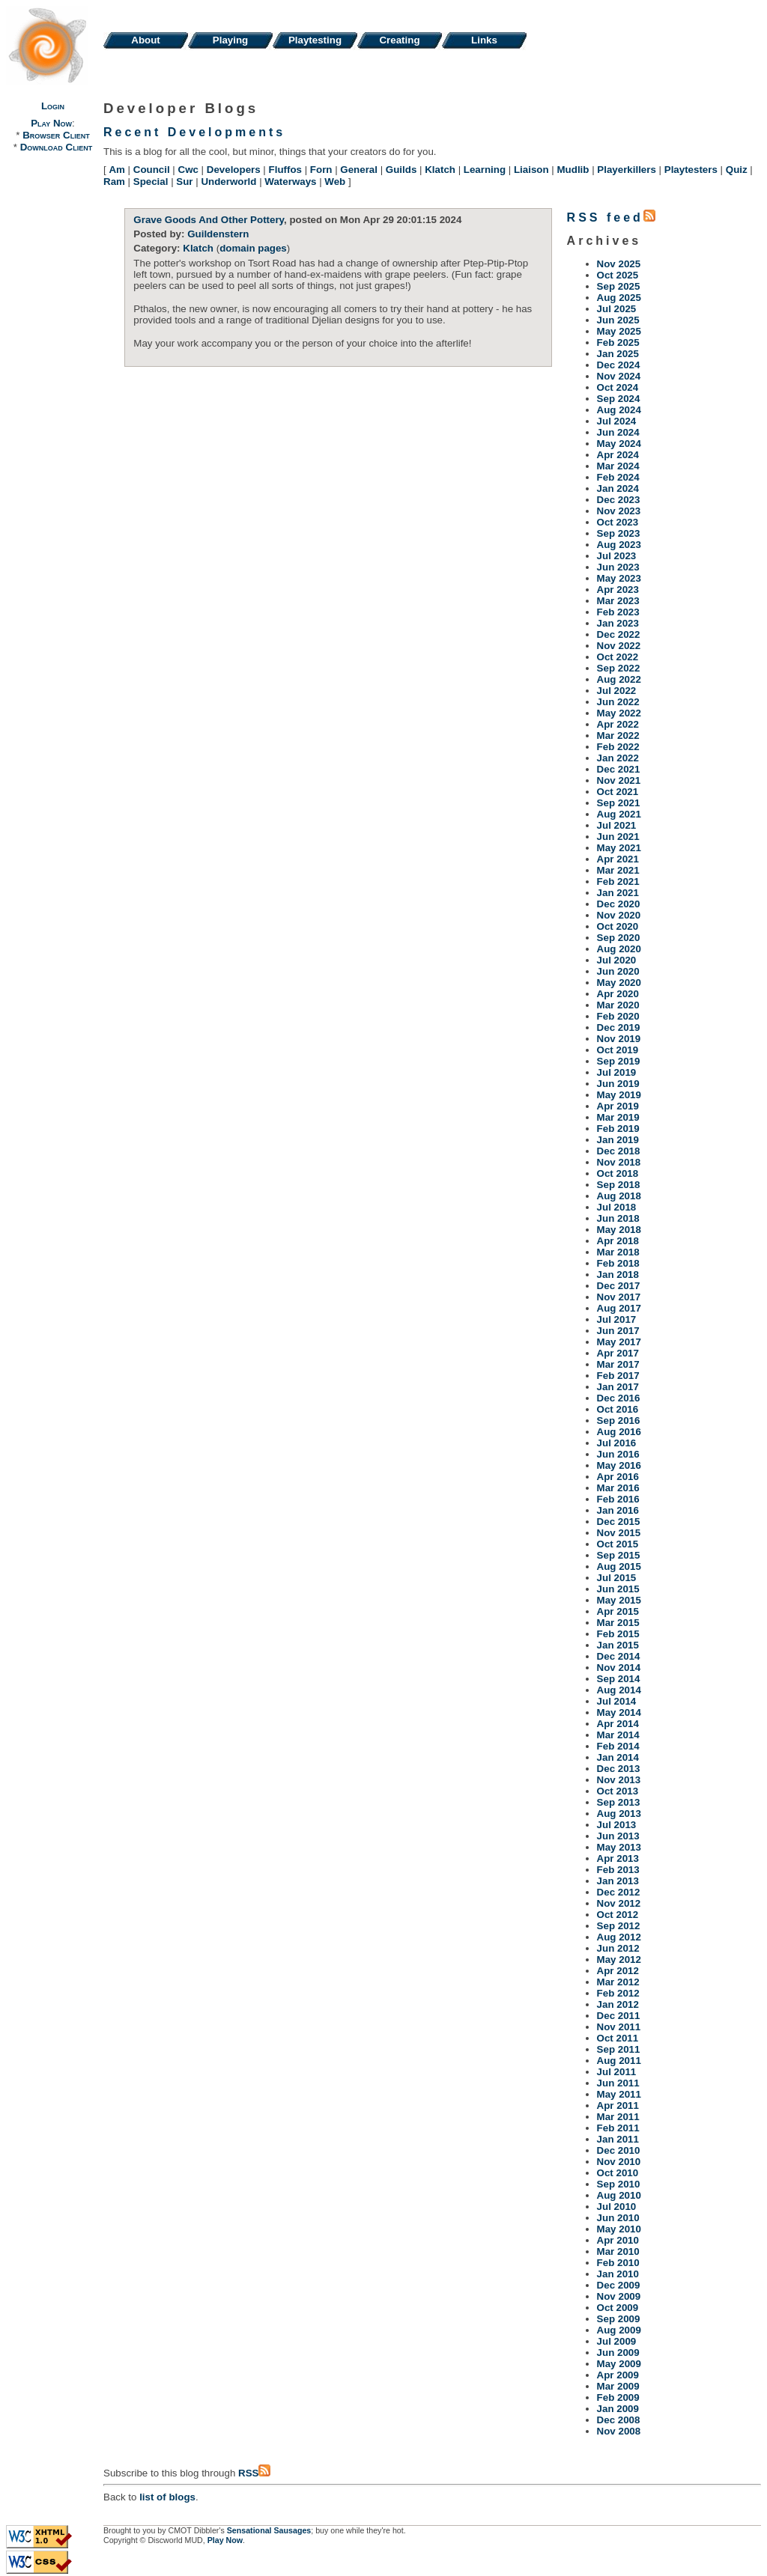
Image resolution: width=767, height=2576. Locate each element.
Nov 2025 (619, 264)
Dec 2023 (618, 499)
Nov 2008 (619, 2431)
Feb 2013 (618, 1869)
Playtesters (691, 169)
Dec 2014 (618, 1656)
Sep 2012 (618, 1925)
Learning (485, 169)
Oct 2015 (618, 1544)
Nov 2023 (619, 511)
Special (151, 181)
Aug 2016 (619, 1431)
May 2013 (619, 1847)
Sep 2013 (618, 1802)
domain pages (253, 248)
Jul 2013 (617, 1824)
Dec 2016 (618, 1398)
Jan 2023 (618, 623)
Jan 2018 (618, 1274)
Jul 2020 (617, 960)
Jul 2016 (617, 1443)
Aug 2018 (619, 1196)
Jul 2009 (617, 2341)
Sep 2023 (618, 533)
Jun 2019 (618, 1083)
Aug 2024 (619, 409)
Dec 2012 (618, 1892)
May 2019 (619, 1094)
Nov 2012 (619, 1903)
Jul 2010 (617, 2206)
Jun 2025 (618, 320)
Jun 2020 (618, 971)
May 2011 (619, 2094)
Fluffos (285, 169)
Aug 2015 (619, 1566)
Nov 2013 (619, 1779)
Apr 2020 (618, 993)
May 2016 (619, 1465)
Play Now (51, 123)
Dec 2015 (618, 1521)
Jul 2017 (617, 1319)
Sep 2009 (618, 2318)
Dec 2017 (618, 1285)
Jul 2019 (617, 1072)
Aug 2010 (619, 2195)
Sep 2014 (618, 1678)
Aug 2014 (619, 1690)
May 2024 (619, 443)
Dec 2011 (618, 2015)
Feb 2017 (618, 1375)
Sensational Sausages (269, 2530)
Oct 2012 (618, 1914)
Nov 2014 (619, 1667)
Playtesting (315, 40)
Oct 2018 (618, 1173)
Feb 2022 (618, 746)
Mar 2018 (618, 1252)
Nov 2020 (619, 915)
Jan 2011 (618, 2139)
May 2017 (619, 1342)
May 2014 (619, 1712)
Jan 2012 (618, 2004)
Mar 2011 (618, 2116)
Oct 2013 (618, 1791)
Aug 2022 (619, 679)
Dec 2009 (618, 2285)
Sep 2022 (618, 668)
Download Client (56, 147)
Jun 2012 (618, 1948)
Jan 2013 (618, 1881)
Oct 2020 (618, 926)
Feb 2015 (618, 1633)
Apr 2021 (618, 859)
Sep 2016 (618, 1420)
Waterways (290, 181)
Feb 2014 (618, 1746)
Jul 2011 (617, 2071)
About (145, 40)
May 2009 (619, 2363)
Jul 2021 (617, 825)
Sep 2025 (618, 286)
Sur (184, 181)
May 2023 (619, 578)
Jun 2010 (618, 2217)
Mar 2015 (618, 1622)
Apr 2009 (618, 2375)
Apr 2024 (618, 454)
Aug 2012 (619, 1937)
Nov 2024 (619, 376)
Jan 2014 (618, 1757)
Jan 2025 (618, 353)
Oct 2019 (618, 1050)
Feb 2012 (618, 1993)
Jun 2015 (618, 1589)
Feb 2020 (618, 1016)
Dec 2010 (618, 2150)
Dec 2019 (618, 1027)
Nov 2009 (619, 2296)
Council (151, 169)
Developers (234, 169)
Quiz (737, 169)
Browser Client (55, 135)
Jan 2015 (618, 1645)
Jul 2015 (617, 1577)
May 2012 (619, 1959)
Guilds (401, 169)
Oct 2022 (618, 657)
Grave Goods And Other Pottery (208, 219)
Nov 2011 (619, 2027)
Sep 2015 (618, 1555)
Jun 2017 (618, 1330)
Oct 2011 (618, 2038)
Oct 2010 (618, 2172)
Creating (399, 40)
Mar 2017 (618, 1364)
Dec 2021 (618, 769)
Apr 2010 (618, 2240)
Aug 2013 (619, 1813)
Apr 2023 (618, 589)
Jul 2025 (617, 308)
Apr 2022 (618, 724)
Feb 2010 (618, 2262)
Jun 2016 (618, 1454)
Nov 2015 (619, 1532)
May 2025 (619, 331)
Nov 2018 (619, 1162)
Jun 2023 (618, 567)
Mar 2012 (618, 1982)
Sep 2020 (618, 937)
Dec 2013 (618, 1768)
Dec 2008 (618, 2420)
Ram (114, 181)
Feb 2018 (618, 1263)
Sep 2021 (618, 803)
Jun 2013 (618, 1836)
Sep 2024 (618, 398)
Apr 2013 (618, 1858)
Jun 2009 (618, 2352)
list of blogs (167, 2497)
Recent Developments (194, 132)
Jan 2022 (618, 758)
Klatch (440, 169)
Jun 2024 (618, 432)
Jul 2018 (617, 1207)
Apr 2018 (618, 1240)
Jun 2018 (618, 1218)
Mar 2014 (618, 1735)
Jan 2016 (618, 1510)
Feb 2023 (618, 612)
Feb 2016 (618, 1499)
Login (52, 106)
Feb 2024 (618, 477)
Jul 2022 (617, 690)
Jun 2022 (618, 701)
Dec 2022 (618, 634)
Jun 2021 (618, 836)
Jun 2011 (618, 2083)
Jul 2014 (617, 1701)
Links (484, 40)
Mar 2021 (618, 870)
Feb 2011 (618, 2128)
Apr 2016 (618, 1476)
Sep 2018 (618, 1184)
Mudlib (573, 169)
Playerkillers (626, 169)
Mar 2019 (618, 1117)
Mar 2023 (618, 600)
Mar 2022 (618, 735)
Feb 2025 (618, 342)
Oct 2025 (618, 275)
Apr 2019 (618, 1106)
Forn (321, 169)
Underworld (228, 181)
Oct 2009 (618, 2307)
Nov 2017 (619, 1297)
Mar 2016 (618, 1487)
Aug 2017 (619, 1308)
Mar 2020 (618, 1005)
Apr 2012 (618, 1970)
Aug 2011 (619, 2060)
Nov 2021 (619, 780)
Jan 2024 (618, 488)
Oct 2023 (618, 522)
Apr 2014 (618, 1723)
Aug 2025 (619, 297)
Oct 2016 (618, 1409)
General (359, 169)
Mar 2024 (618, 466)
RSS (254, 2473)
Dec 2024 (618, 365)
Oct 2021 (618, 791)
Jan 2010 (618, 2274)
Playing (230, 40)
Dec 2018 (618, 1151)
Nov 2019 (619, 1038)
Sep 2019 (618, 1061)
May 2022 (619, 713)
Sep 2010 (618, 2184)
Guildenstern (218, 234)
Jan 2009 (618, 2408)
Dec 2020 (618, 904)
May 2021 (619, 847)
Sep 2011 (618, 2049)
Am (116, 169)
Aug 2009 (619, 2330)
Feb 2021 (618, 881)
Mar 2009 (618, 2386)
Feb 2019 (618, 1128)
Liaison (531, 169)
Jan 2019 (618, 1139)
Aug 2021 (619, 814)
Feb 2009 (618, 2397)
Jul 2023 (617, 555)
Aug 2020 (619, 948)
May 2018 (619, 1229)
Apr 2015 (618, 1611)
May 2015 (619, 1600)
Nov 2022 (619, 645)
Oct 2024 (618, 387)
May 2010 (619, 2229)
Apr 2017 (618, 1353)
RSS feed (611, 217)
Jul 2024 (617, 421)
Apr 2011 (618, 2105)
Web (334, 181)
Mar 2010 (618, 2251)
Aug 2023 (619, 544)
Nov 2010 (619, 2161)
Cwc (188, 169)
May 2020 (619, 982)
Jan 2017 (618, 1386)
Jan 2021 (618, 892)
